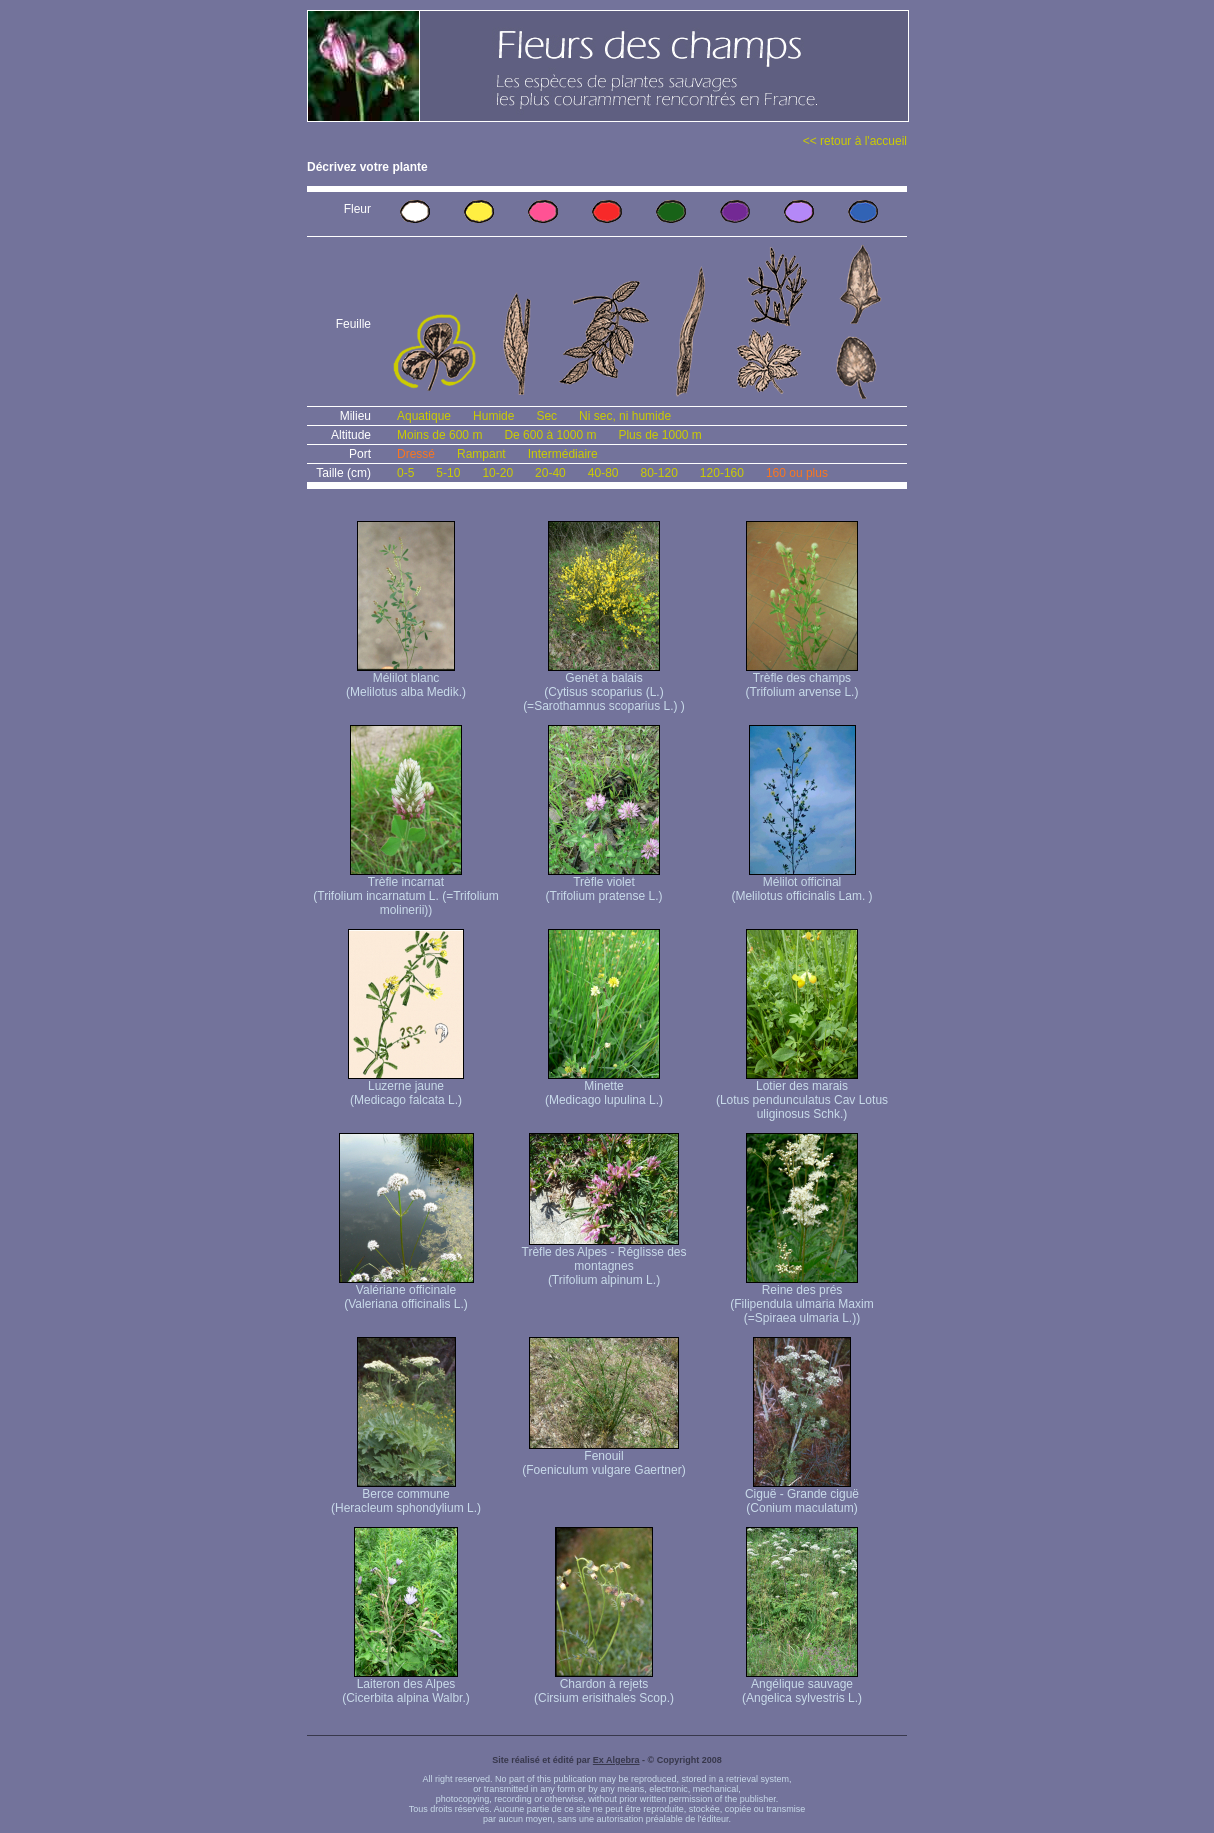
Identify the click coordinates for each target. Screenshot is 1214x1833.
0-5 (405, 473)
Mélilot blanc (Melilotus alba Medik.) (406, 679)
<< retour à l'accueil (855, 141)
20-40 (550, 473)
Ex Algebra (616, 1760)
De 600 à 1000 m (550, 435)
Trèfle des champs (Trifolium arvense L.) (802, 679)
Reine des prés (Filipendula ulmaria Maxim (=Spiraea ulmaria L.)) (801, 1298)
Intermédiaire (563, 454)
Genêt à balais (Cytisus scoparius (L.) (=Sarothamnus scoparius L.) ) (604, 686)
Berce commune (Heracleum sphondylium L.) (406, 1495)
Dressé (416, 454)
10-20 (497, 473)
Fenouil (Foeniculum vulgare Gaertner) (603, 1457)
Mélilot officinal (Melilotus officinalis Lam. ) (801, 883)
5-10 (448, 473)
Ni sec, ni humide (625, 416)
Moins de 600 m (439, 435)
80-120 (658, 473)
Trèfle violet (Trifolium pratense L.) (604, 883)
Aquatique (424, 416)
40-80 (603, 473)
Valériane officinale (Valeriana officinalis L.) (406, 1291)
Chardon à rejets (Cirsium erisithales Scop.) (604, 1685)
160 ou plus (797, 473)
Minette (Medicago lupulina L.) (604, 1087)
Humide (493, 416)
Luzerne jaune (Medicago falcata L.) (406, 1087)
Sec (546, 416)
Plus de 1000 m (659, 435)
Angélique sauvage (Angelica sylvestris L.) (802, 1685)
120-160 (722, 473)
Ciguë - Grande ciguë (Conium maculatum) (802, 1495)
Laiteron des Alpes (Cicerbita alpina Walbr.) (406, 1685)
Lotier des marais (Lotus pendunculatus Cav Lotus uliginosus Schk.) (802, 1094)
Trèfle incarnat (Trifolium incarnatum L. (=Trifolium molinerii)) (405, 890)
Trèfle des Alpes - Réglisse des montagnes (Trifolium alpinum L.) (604, 1260)
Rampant (481, 454)
